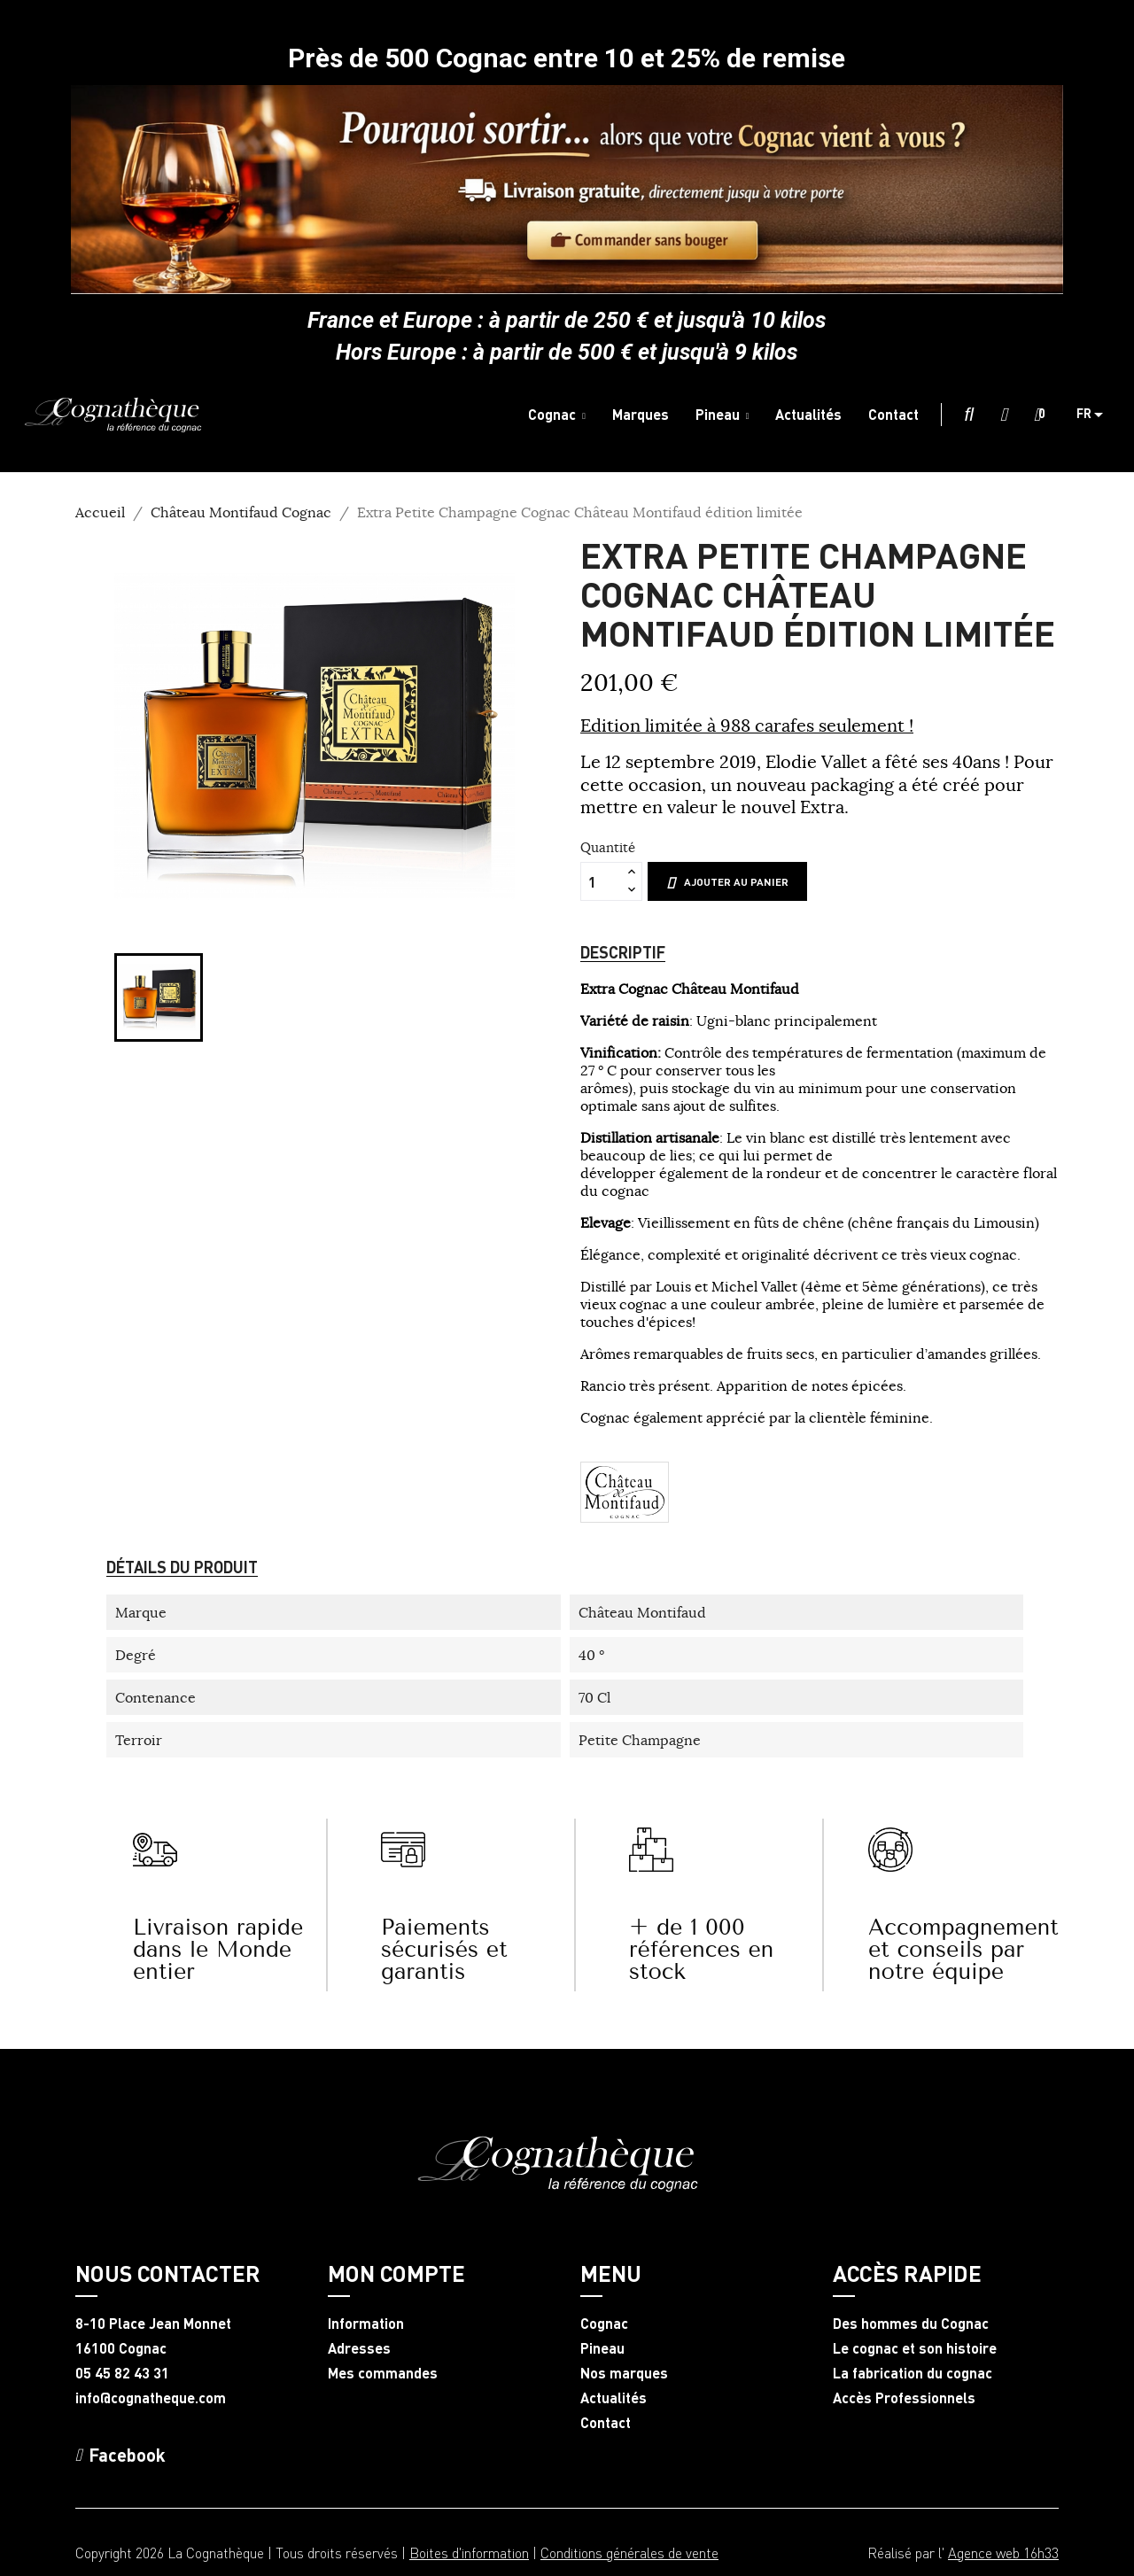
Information (366, 2323)
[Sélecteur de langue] (1096, 414)
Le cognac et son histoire (915, 2348)
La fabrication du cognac (912, 2373)
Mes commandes (383, 2373)
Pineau (602, 2348)
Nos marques (624, 2373)
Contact (605, 2423)
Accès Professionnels (904, 2398)
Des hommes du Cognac (911, 2323)
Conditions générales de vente (629, 2552)
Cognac (604, 2323)
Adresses (359, 2348)
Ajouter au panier (727, 882)
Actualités (613, 2398)
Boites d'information (469, 2552)
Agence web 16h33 (1003, 2552)
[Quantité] (601, 881)
